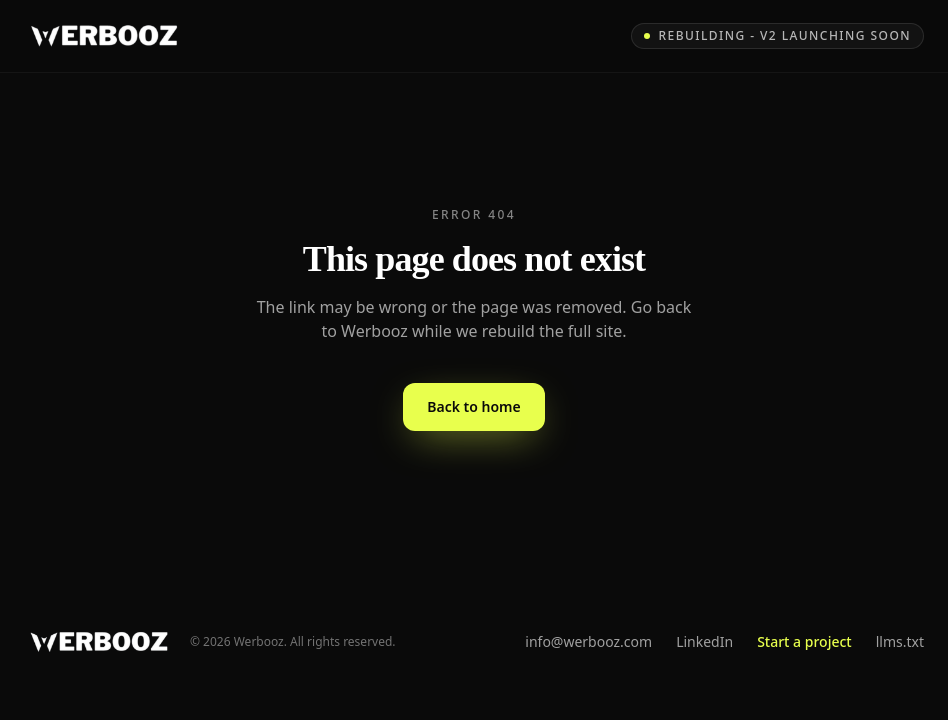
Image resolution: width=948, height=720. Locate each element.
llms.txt (900, 641)
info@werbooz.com (588, 641)
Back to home (473, 406)
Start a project (804, 641)
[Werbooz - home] (104, 36)
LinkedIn (704, 641)
